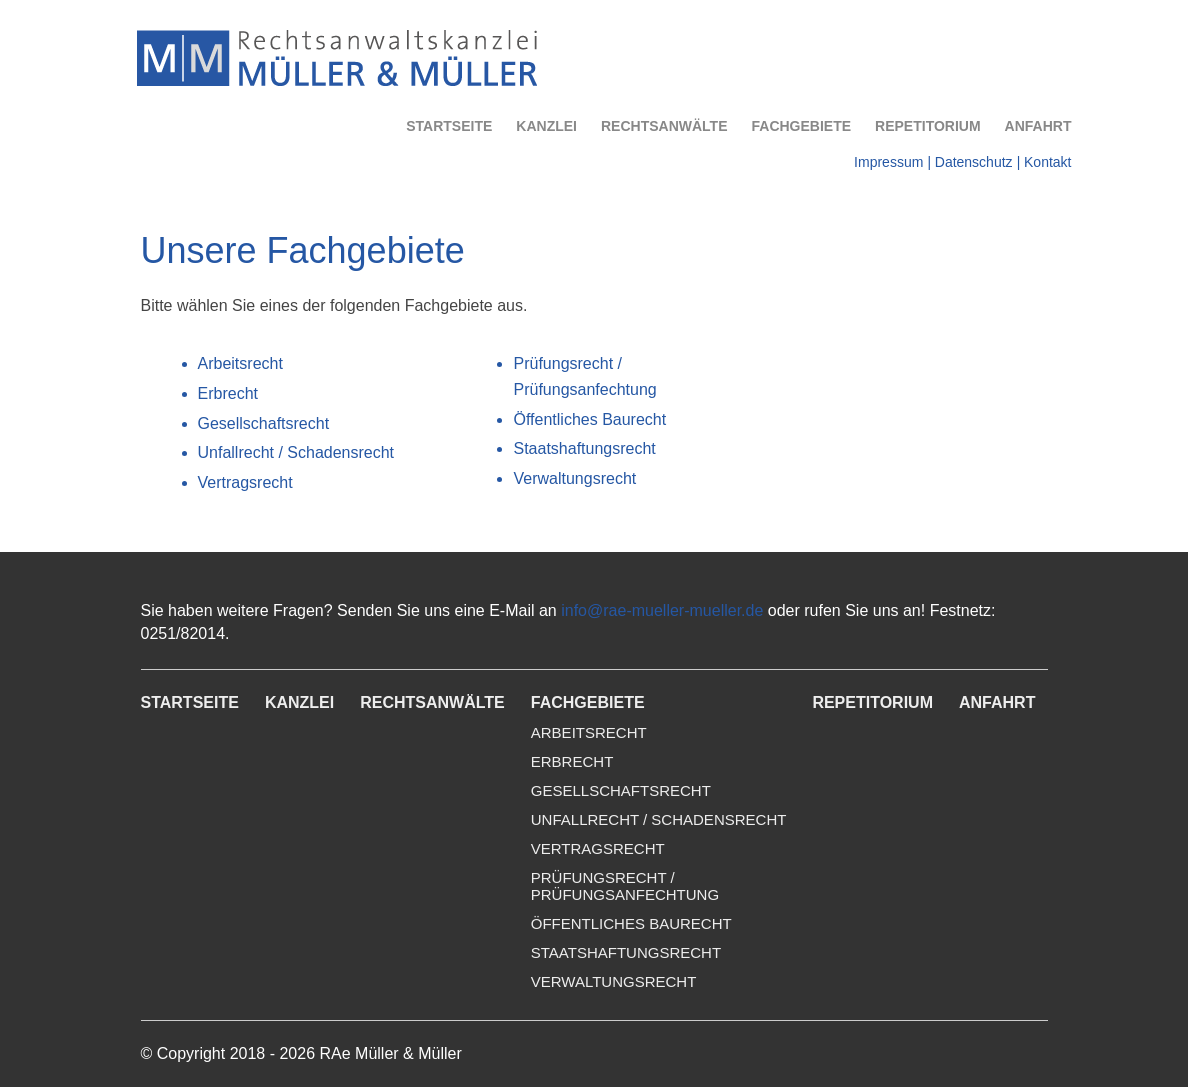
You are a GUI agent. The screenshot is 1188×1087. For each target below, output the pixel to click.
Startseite (449, 126)
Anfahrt (1038, 126)
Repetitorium (928, 126)
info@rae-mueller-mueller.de (662, 610)
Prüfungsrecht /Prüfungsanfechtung (625, 886)
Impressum (888, 162)
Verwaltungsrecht (574, 478)
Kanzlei (546, 126)
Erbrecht (228, 393)
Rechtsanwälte (664, 126)
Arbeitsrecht (240, 363)
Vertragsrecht (245, 482)
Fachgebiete (802, 126)
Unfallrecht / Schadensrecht (296, 452)
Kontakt (1047, 162)
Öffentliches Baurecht (589, 419)
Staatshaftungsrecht (584, 448)
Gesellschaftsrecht (264, 423)
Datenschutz (974, 162)
